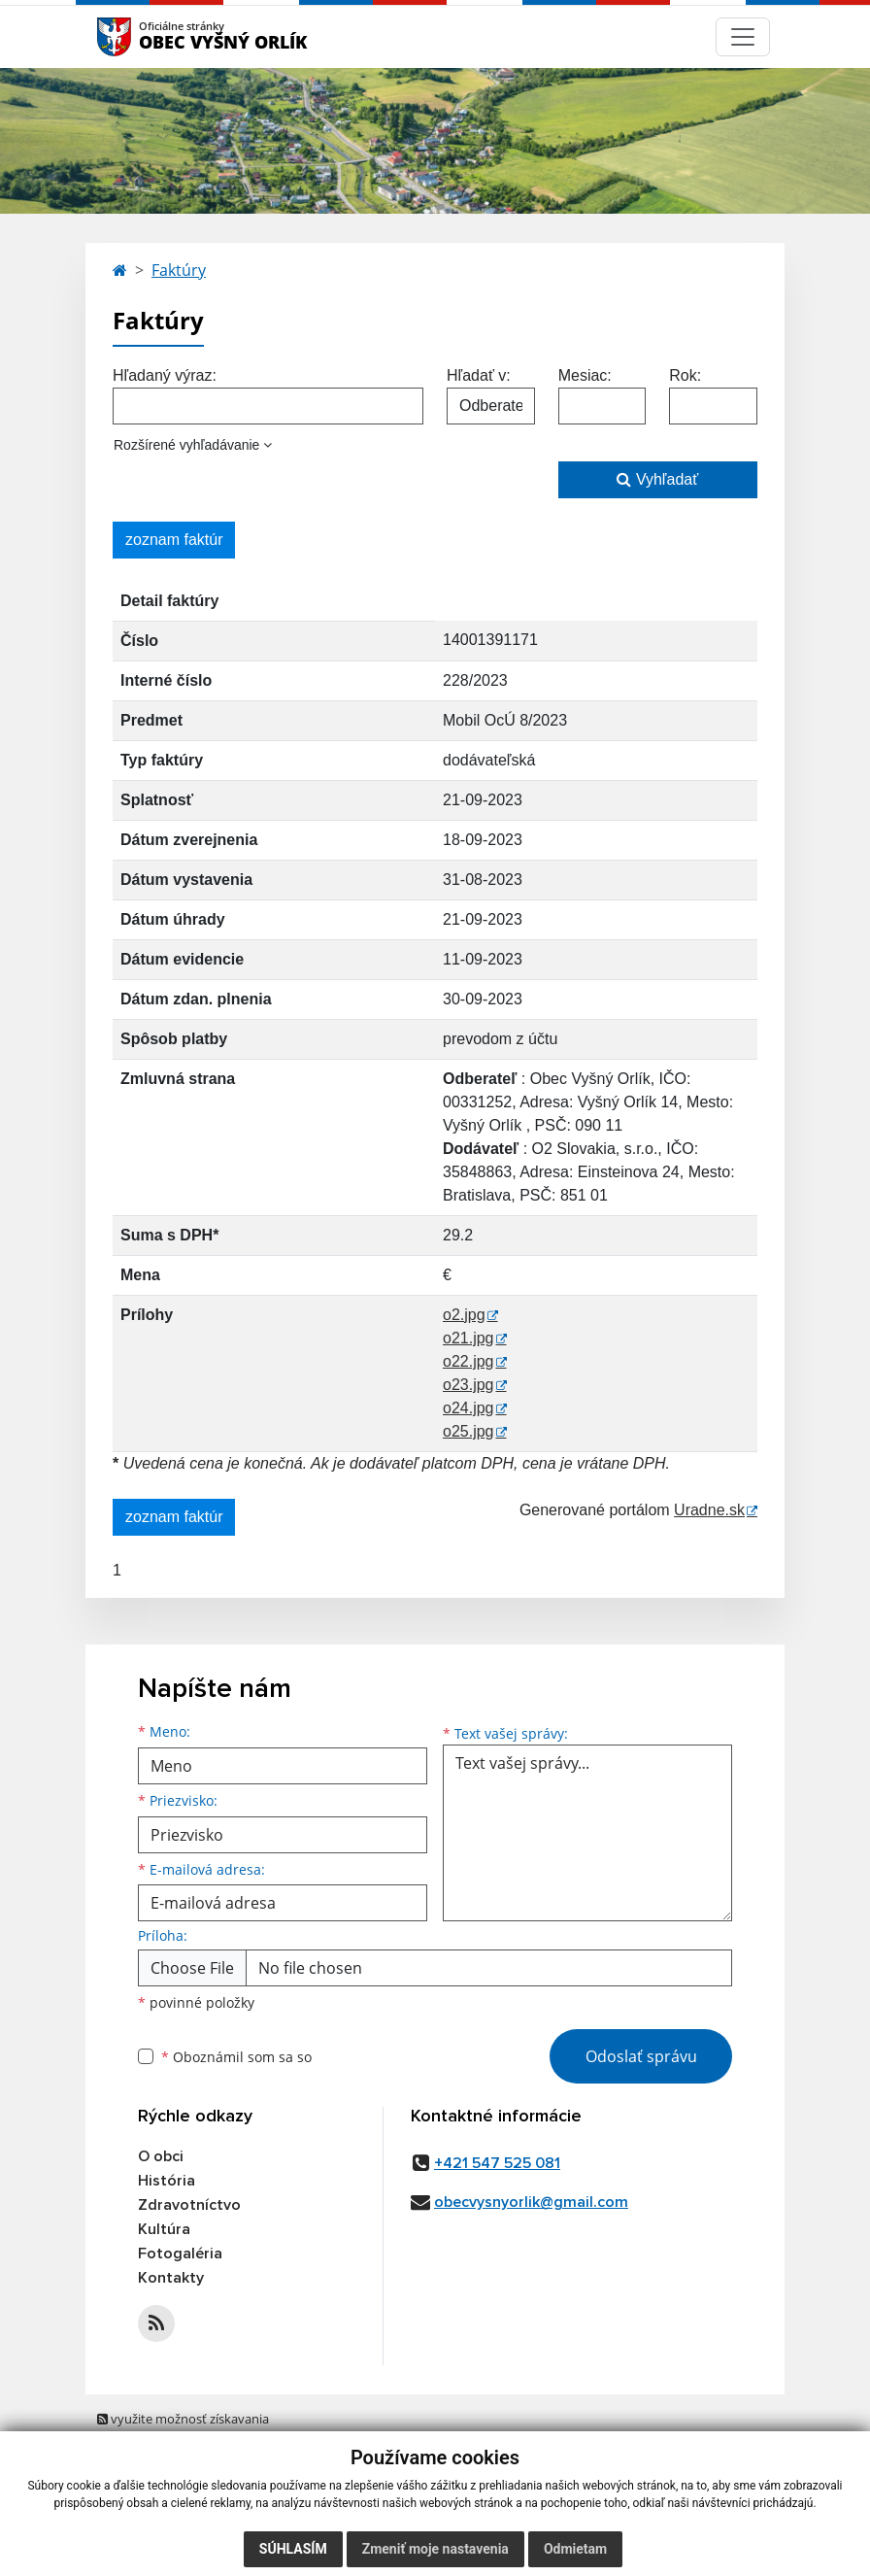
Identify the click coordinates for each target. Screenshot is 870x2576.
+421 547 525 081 (497, 2163)
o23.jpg (468, 1384)
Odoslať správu (641, 2056)
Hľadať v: (479, 375)
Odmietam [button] (575, 2549)
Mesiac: (585, 375)
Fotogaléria (180, 2253)
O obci (161, 2156)
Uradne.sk (709, 1510)
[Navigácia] (743, 36)
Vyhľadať (657, 479)
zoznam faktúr (173, 539)
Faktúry (178, 270)
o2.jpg (464, 1314)
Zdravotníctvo (189, 2205)
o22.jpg (468, 1361)
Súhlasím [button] (293, 2549)
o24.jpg (468, 1408)
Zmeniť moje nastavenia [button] (435, 2549)
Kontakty (171, 2278)
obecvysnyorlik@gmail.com (531, 2202)
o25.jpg (468, 1431)
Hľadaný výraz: (165, 375)
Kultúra (164, 2229)
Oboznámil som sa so (236, 2057)
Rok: (685, 375)
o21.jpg (468, 1338)
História (166, 2180)
